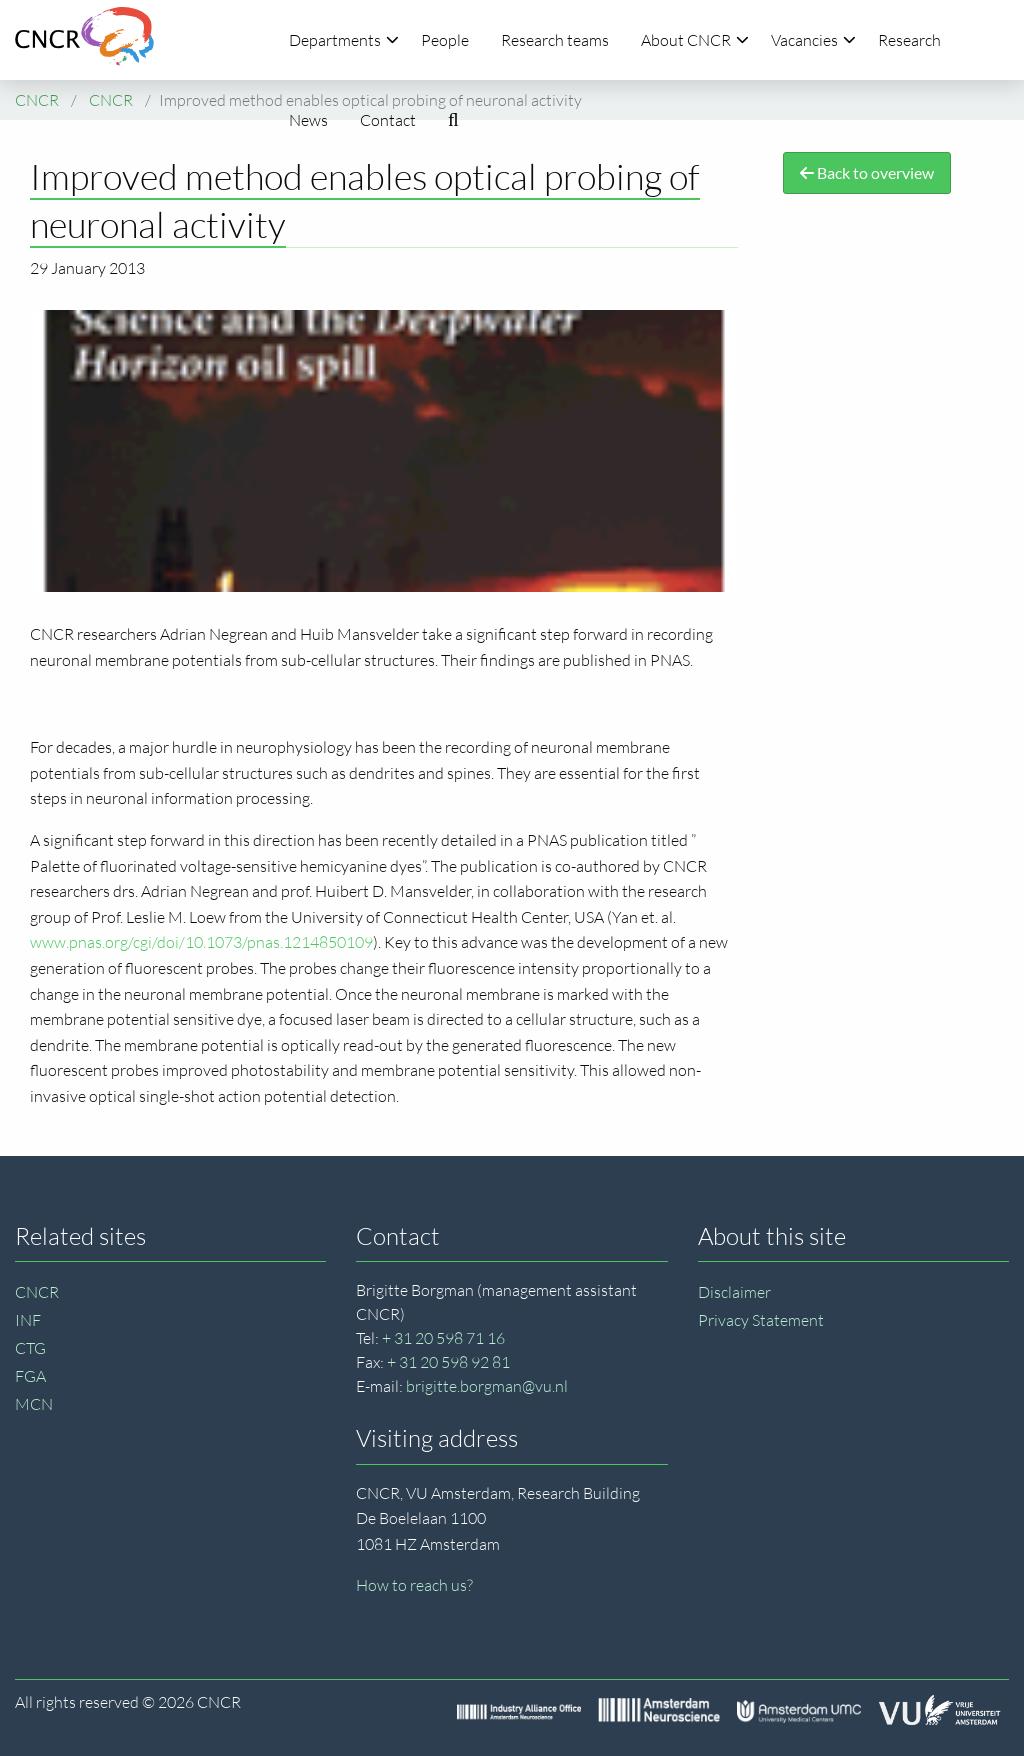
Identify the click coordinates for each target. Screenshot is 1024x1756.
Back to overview (867, 172)
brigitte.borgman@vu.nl (487, 1386)
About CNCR (695, 40)
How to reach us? (414, 1585)
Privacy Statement (761, 1320)
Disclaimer (734, 1292)
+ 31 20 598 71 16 (443, 1338)
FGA (30, 1376)
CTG (30, 1348)
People (445, 40)
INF (28, 1320)
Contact (388, 120)
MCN (34, 1404)
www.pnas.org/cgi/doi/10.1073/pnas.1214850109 (201, 942)
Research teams (555, 40)
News (308, 120)
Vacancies (813, 40)
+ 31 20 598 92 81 (448, 1362)
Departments (344, 40)
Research (909, 40)
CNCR (37, 1292)
